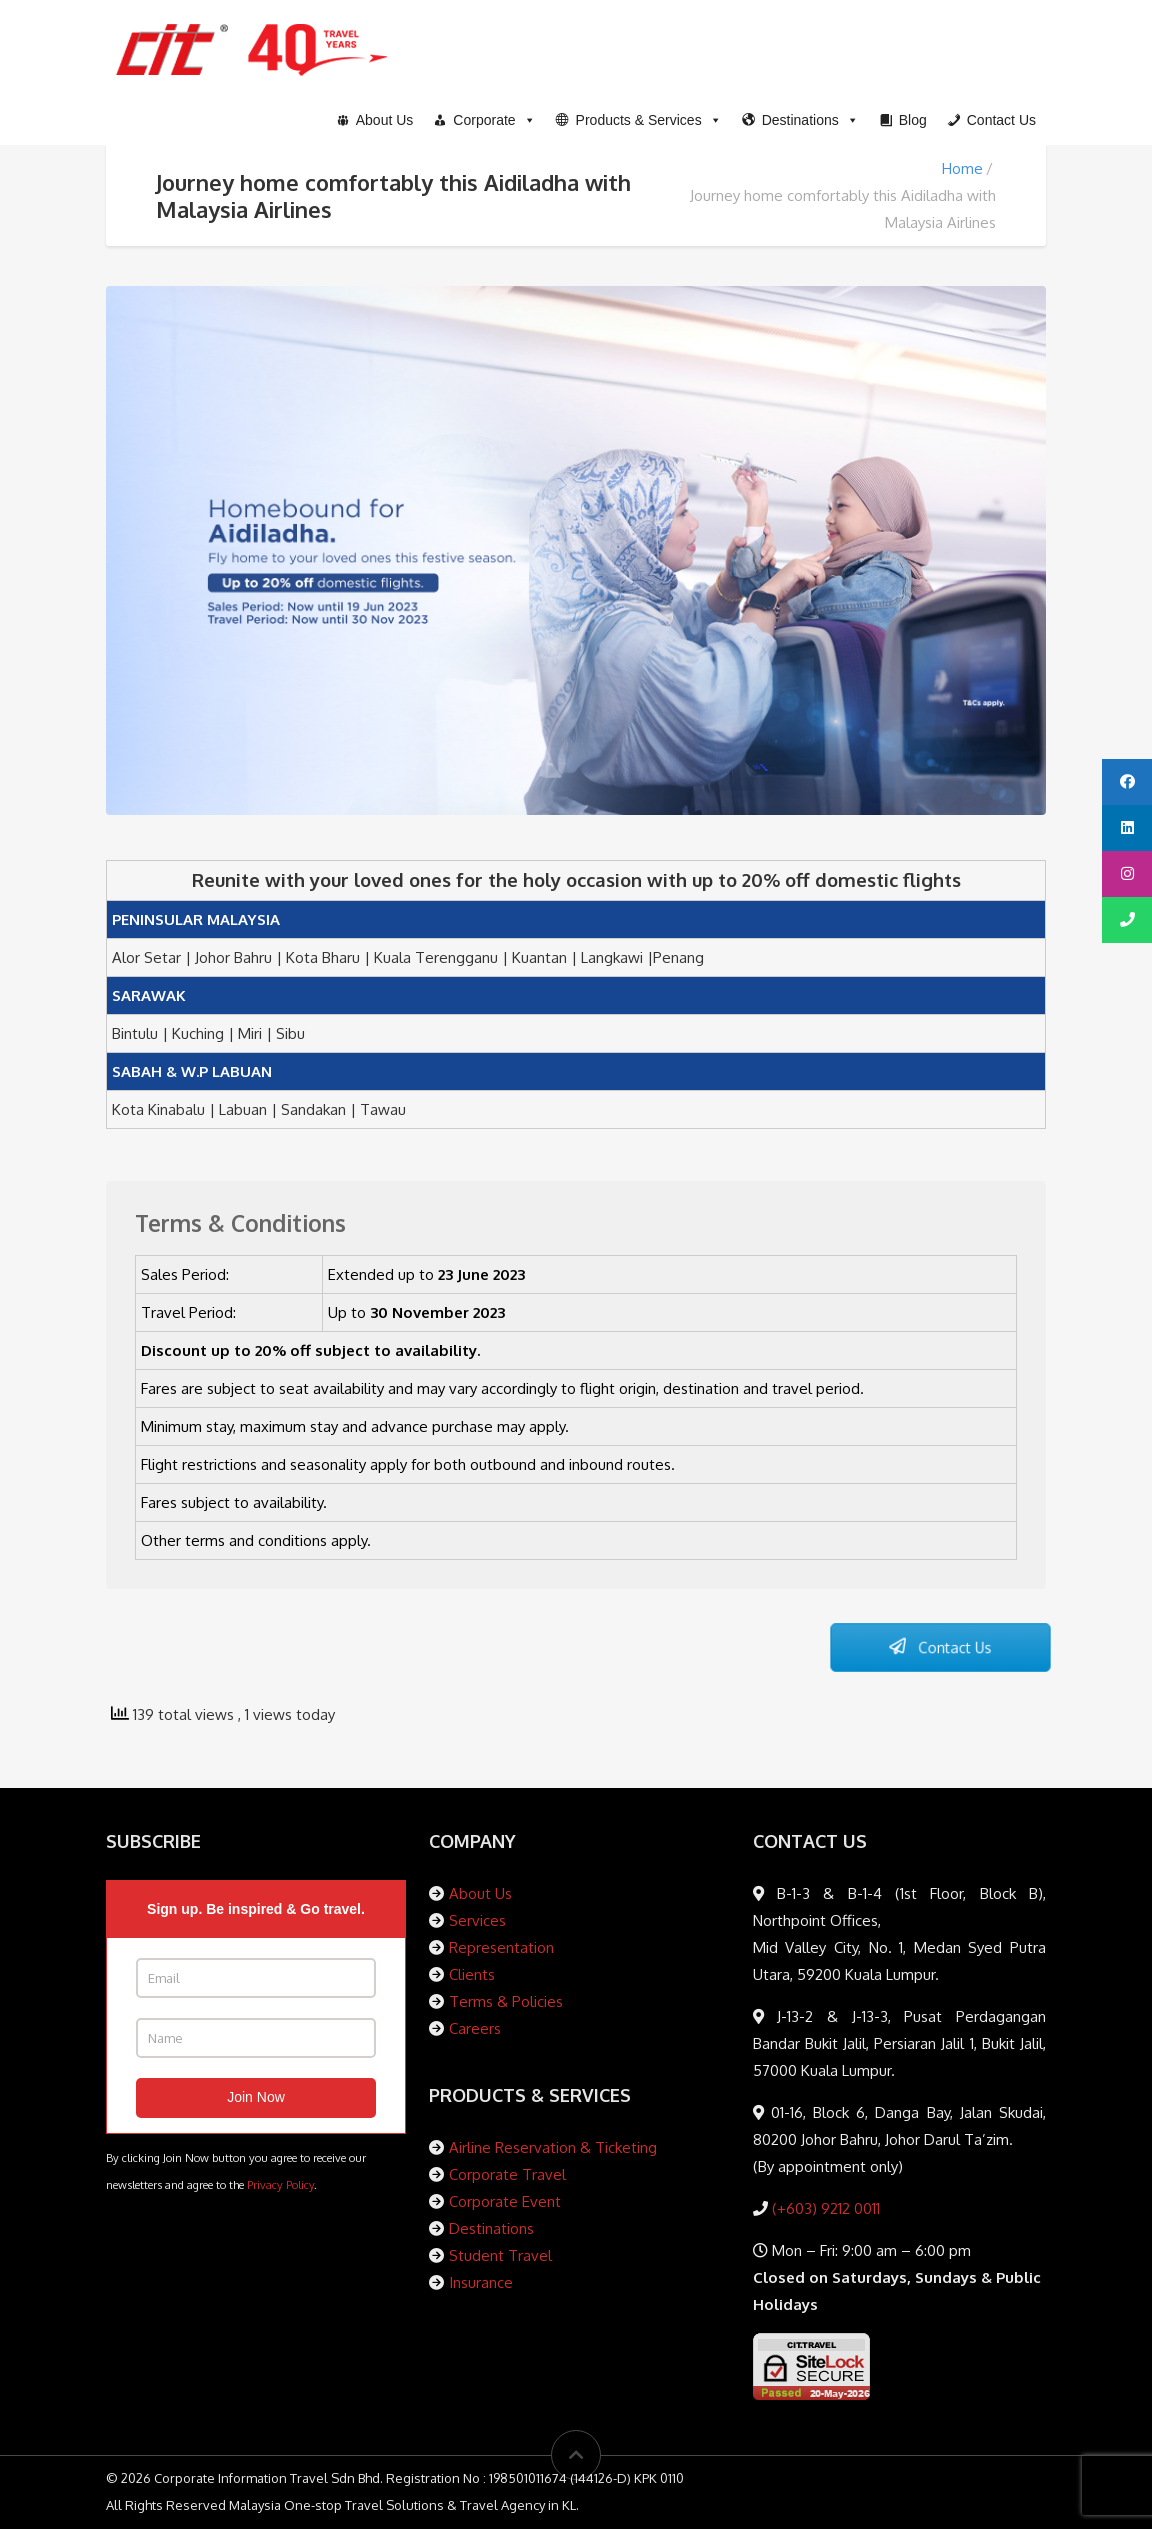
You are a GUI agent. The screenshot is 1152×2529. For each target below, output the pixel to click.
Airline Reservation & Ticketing (553, 2147)
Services (477, 1920)
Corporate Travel (507, 2174)
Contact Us (940, 1648)
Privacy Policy (280, 2184)
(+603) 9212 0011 (824, 2208)
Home (962, 168)
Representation (501, 1947)
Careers (475, 2028)
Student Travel (500, 2255)
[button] (639, 120)
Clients (472, 1974)
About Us (480, 1893)
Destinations (491, 2228)
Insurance (481, 2282)
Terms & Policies (506, 2001)
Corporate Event (505, 2201)
